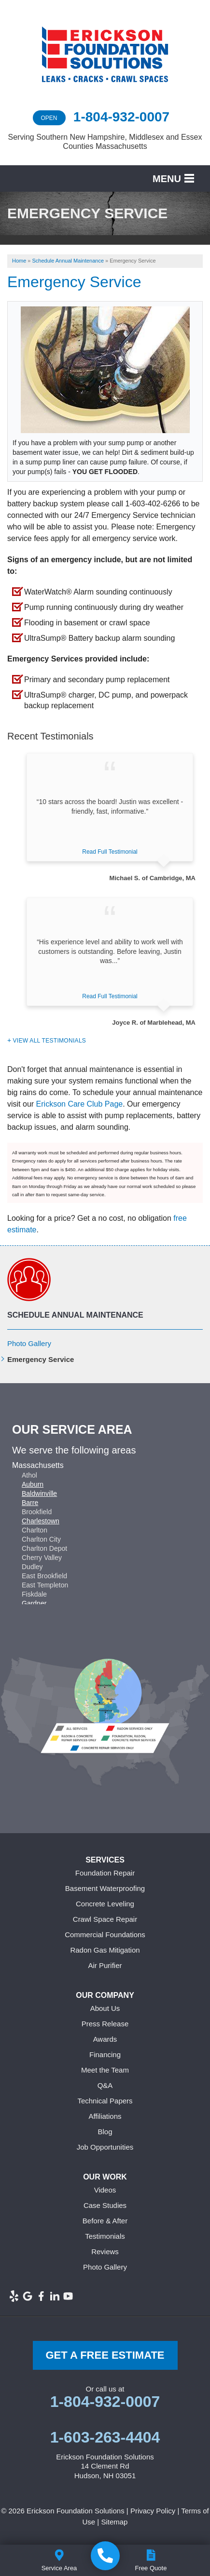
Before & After (105, 2221)
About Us (105, 2008)
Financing (105, 2054)
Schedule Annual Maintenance (75, 1315)
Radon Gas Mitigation (105, 1950)
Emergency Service (40, 1359)
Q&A (105, 2085)
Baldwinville (39, 1493)
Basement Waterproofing (105, 1888)
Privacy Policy (152, 2511)
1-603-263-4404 (105, 2437)
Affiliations (104, 2116)
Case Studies (105, 2205)
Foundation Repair (105, 1873)
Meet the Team (105, 2070)
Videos (105, 2190)
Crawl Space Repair (105, 1919)
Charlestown (40, 1521)
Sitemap (114, 2522)
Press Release (105, 2024)
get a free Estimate (104, 2355)
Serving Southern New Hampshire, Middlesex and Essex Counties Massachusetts (105, 141)
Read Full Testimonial (110, 851)
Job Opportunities (105, 2147)
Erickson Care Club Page (79, 1104)
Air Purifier (105, 1965)
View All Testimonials (49, 1040)
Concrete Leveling (105, 1904)
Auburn (32, 1484)
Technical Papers (104, 2101)
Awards (105, 2039)
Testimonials (105, 2236)
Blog (105, 2131)
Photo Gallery (29, 1343)
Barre (30, 1502)
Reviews (105, 2251)
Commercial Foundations (105, 1934)
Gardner (34, 1603)
